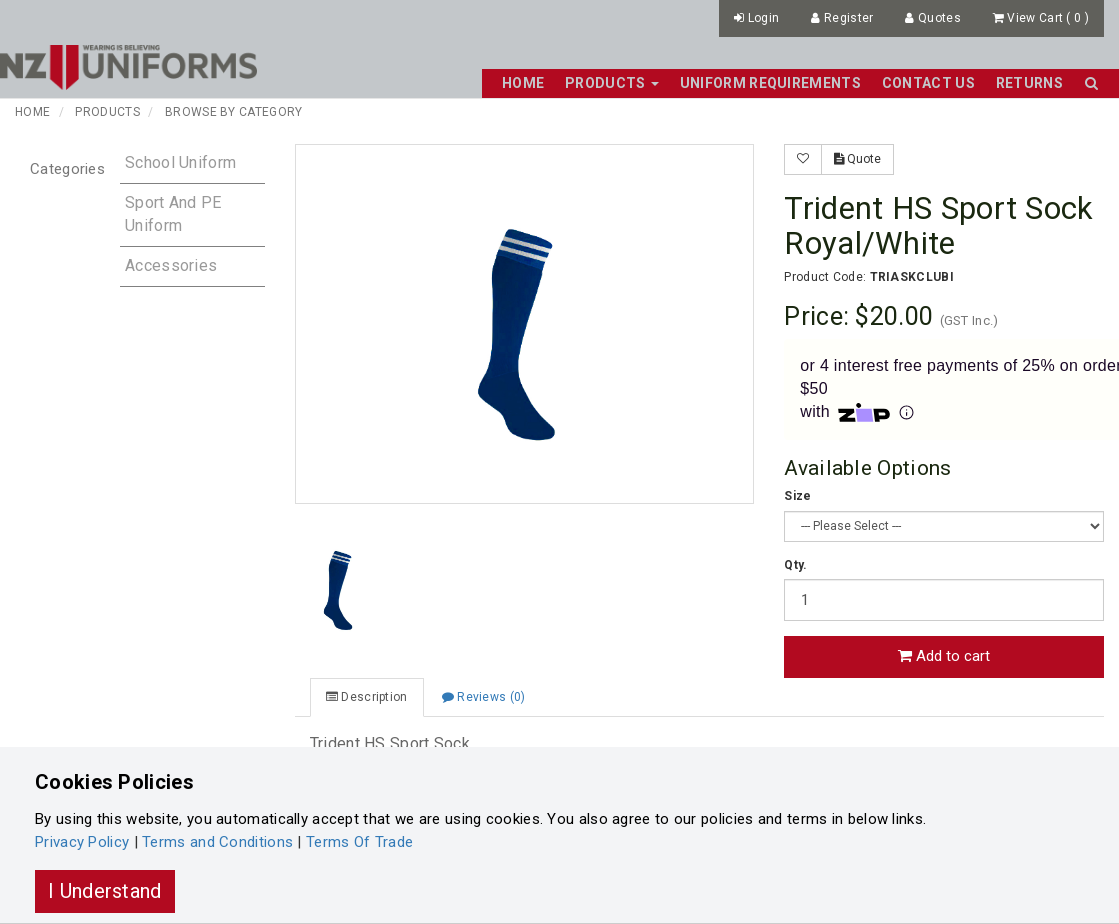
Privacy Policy (82, 842)
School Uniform (180, 162)
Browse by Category (233, 112)
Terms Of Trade (359, 842)
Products (107, 112)
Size (797, 496)
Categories (67, 169)
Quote (857, 159)
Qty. (795, 565)
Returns (1029, 83)
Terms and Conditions (217, 842)
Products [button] (612, 83)
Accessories (171, 265)
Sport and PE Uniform (173, 214)
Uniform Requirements (770, 83)
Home (523, 83)
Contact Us (928, 83)
